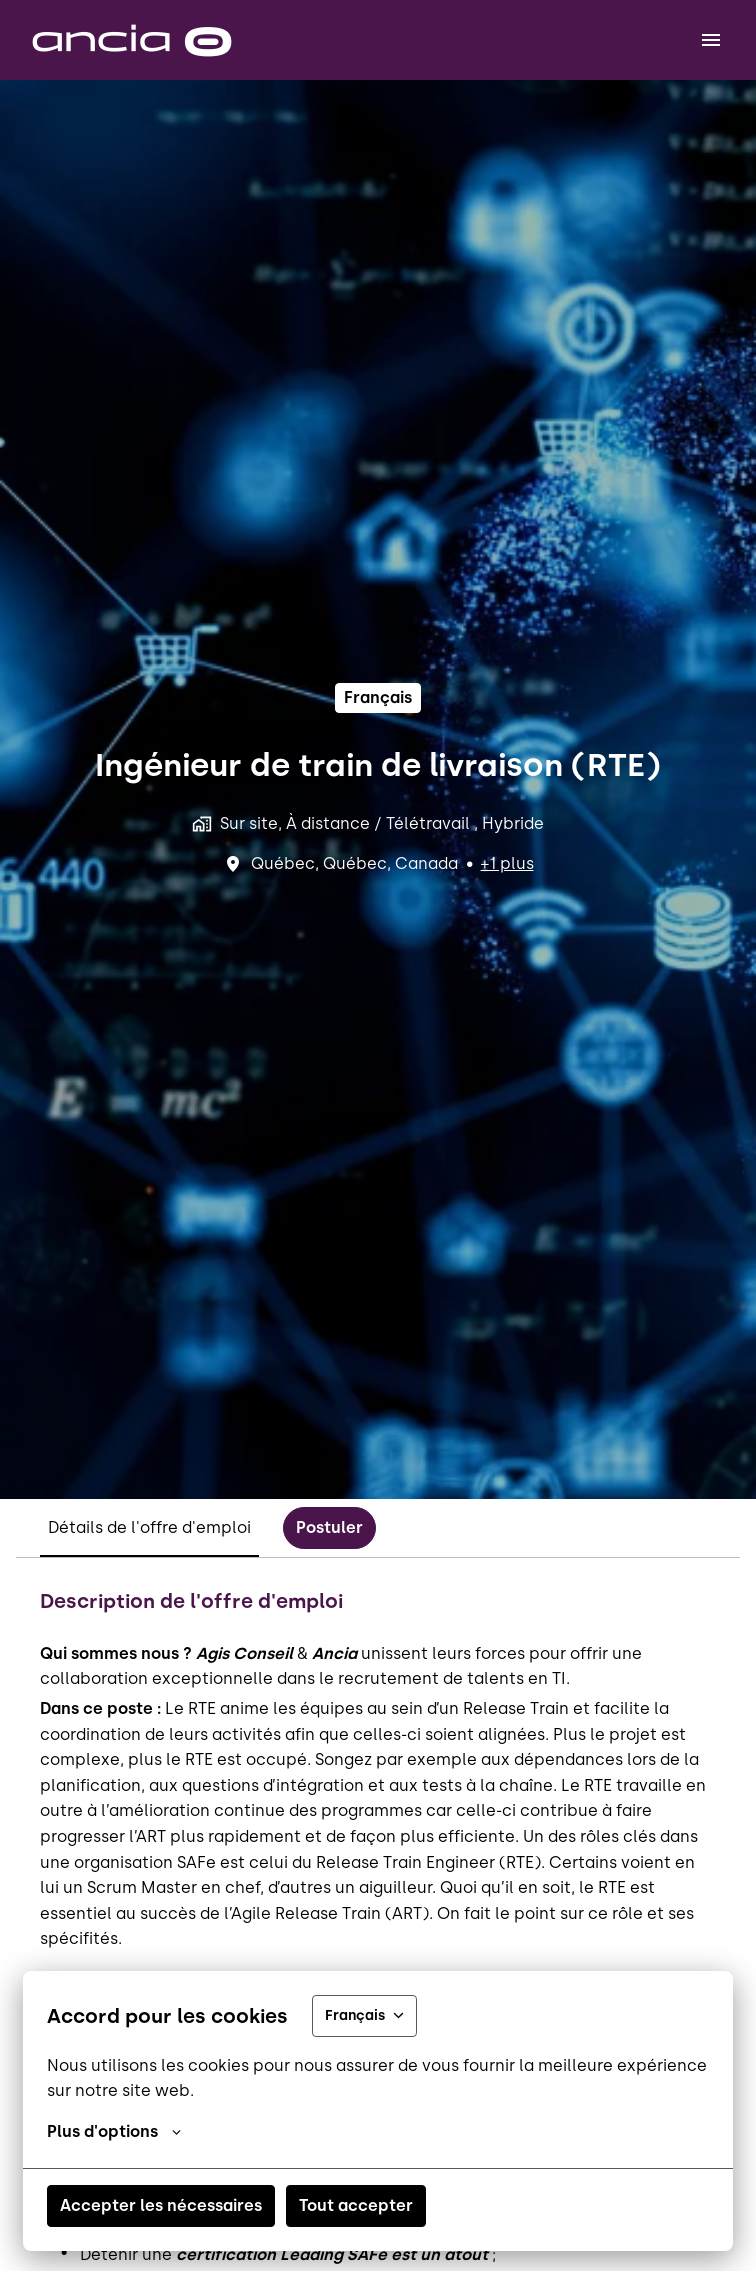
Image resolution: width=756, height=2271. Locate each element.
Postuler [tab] (329, 1527)
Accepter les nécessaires (161, 2205)
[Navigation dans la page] (711, 40)
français (378, 697)
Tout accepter (356, 2205)
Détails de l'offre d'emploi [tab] (149, 1527)
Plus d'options (114, 2132)
